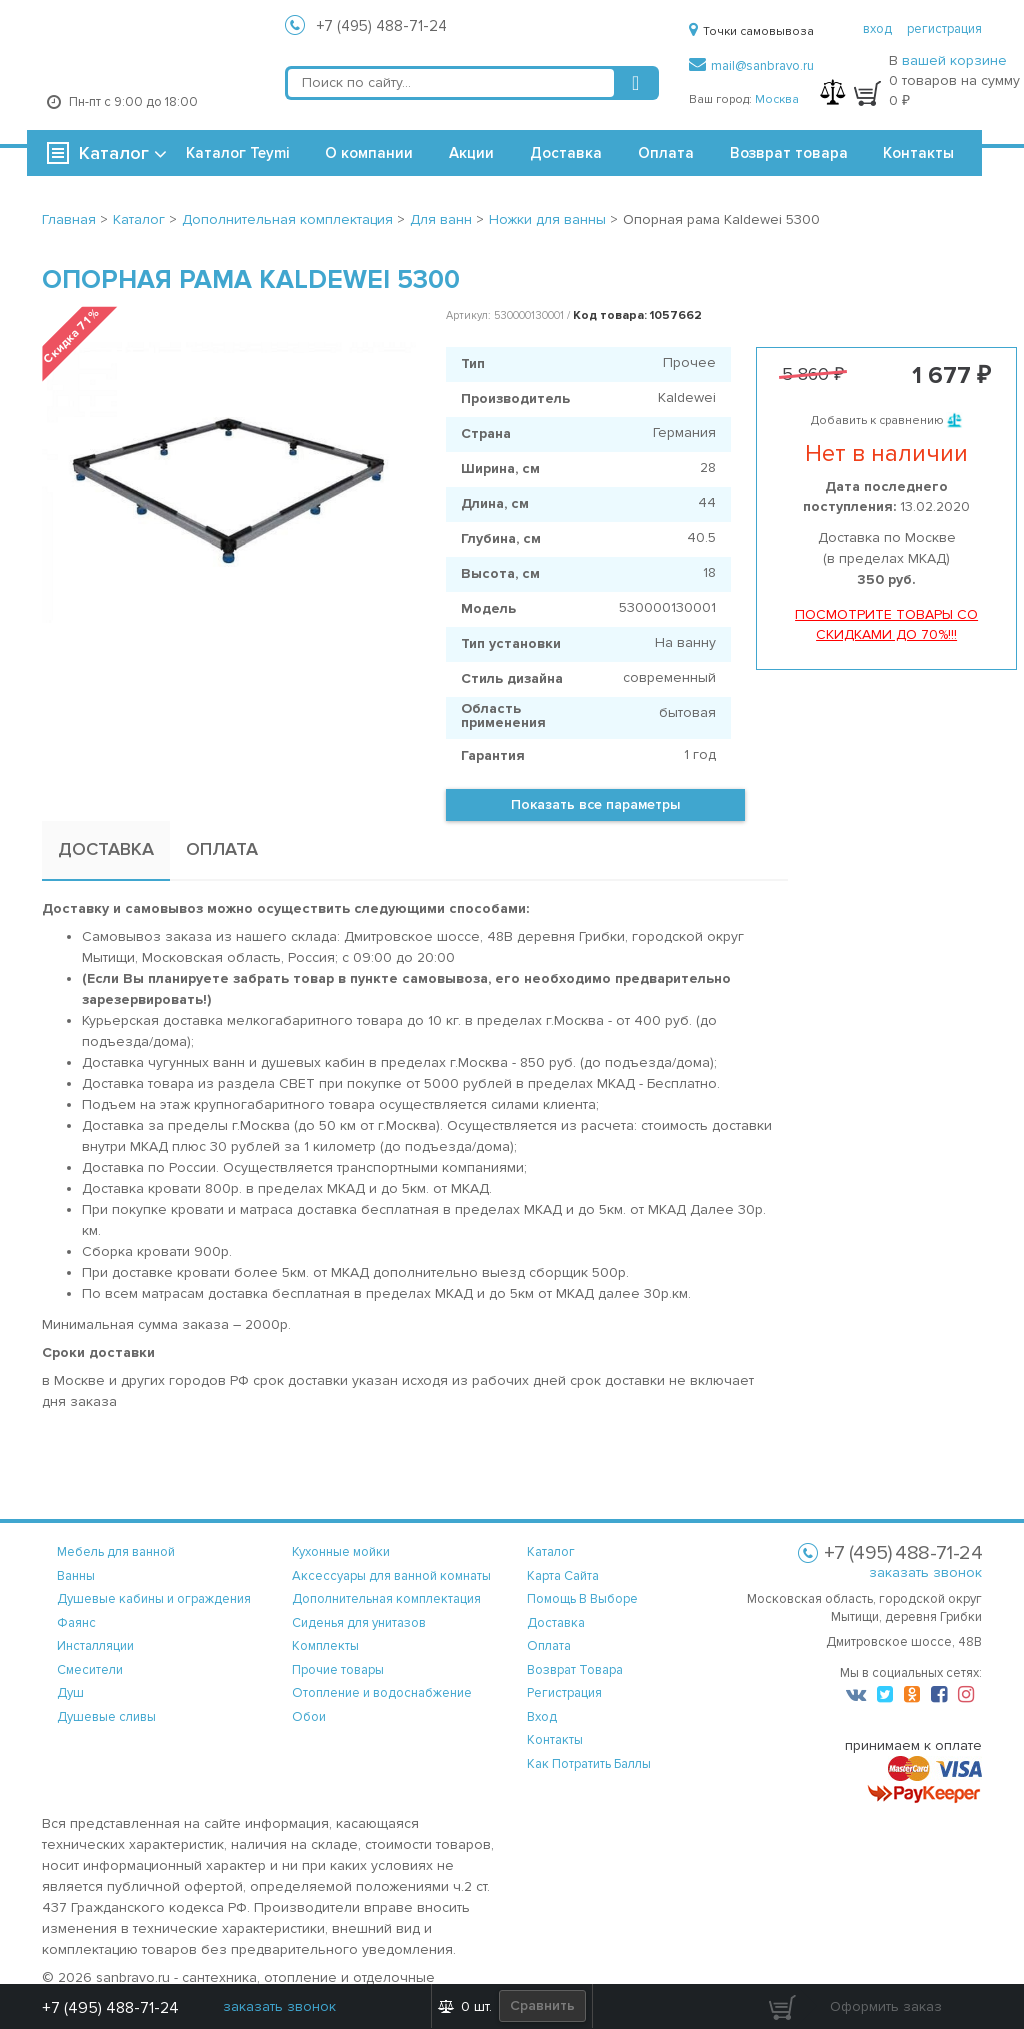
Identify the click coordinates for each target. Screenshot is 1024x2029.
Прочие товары (338, 1670)
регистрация (944, 29)
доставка (556, 1623)
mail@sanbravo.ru (751, 66)
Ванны (76, 1576)
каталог (551, 1552)
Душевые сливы (106, 1717)
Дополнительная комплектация (386, 1599)
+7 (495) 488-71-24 (382, 26)
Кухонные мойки (341, 1552)
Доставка (566, 153)
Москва (777, 99)
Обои (309, 1717)
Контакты (918, 153)
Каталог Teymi (237, 153)
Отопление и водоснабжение (382, 1693)
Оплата (666, 153)
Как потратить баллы (589, 1764)
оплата (549, 1646)
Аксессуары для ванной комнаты (391, 1576)
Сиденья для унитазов (359, 1623)
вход (877, 29)
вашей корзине (954, 60)
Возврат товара (789, 153)
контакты (555, 1740)
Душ (70, 1693)
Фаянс (76, 1623)
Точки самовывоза (751, 31)
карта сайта (563, 1576)
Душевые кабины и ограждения (154, 1599)
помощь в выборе (582, 1599)
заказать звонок (925, 1572)
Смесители (90, 1670)
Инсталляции (95, 1646)
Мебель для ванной (116, 1552)
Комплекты (325, 1646)
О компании (369, 153)
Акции (471, 153)
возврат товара (575, 1670)
